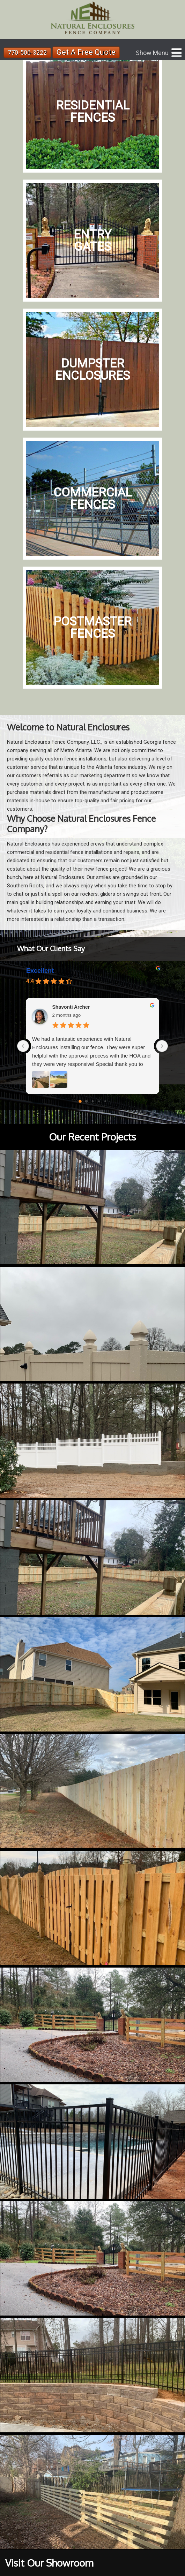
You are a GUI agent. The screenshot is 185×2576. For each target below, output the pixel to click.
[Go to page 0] (80, 1101)
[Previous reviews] (23, 1046)
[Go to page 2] (92, 1101)
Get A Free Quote (86, 52)
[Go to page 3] (99, 1101)
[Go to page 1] (86, 1101)
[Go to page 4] (105, 1101)
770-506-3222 (27, 52)
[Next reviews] (162, 1046)
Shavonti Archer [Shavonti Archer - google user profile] (71, 1007)
